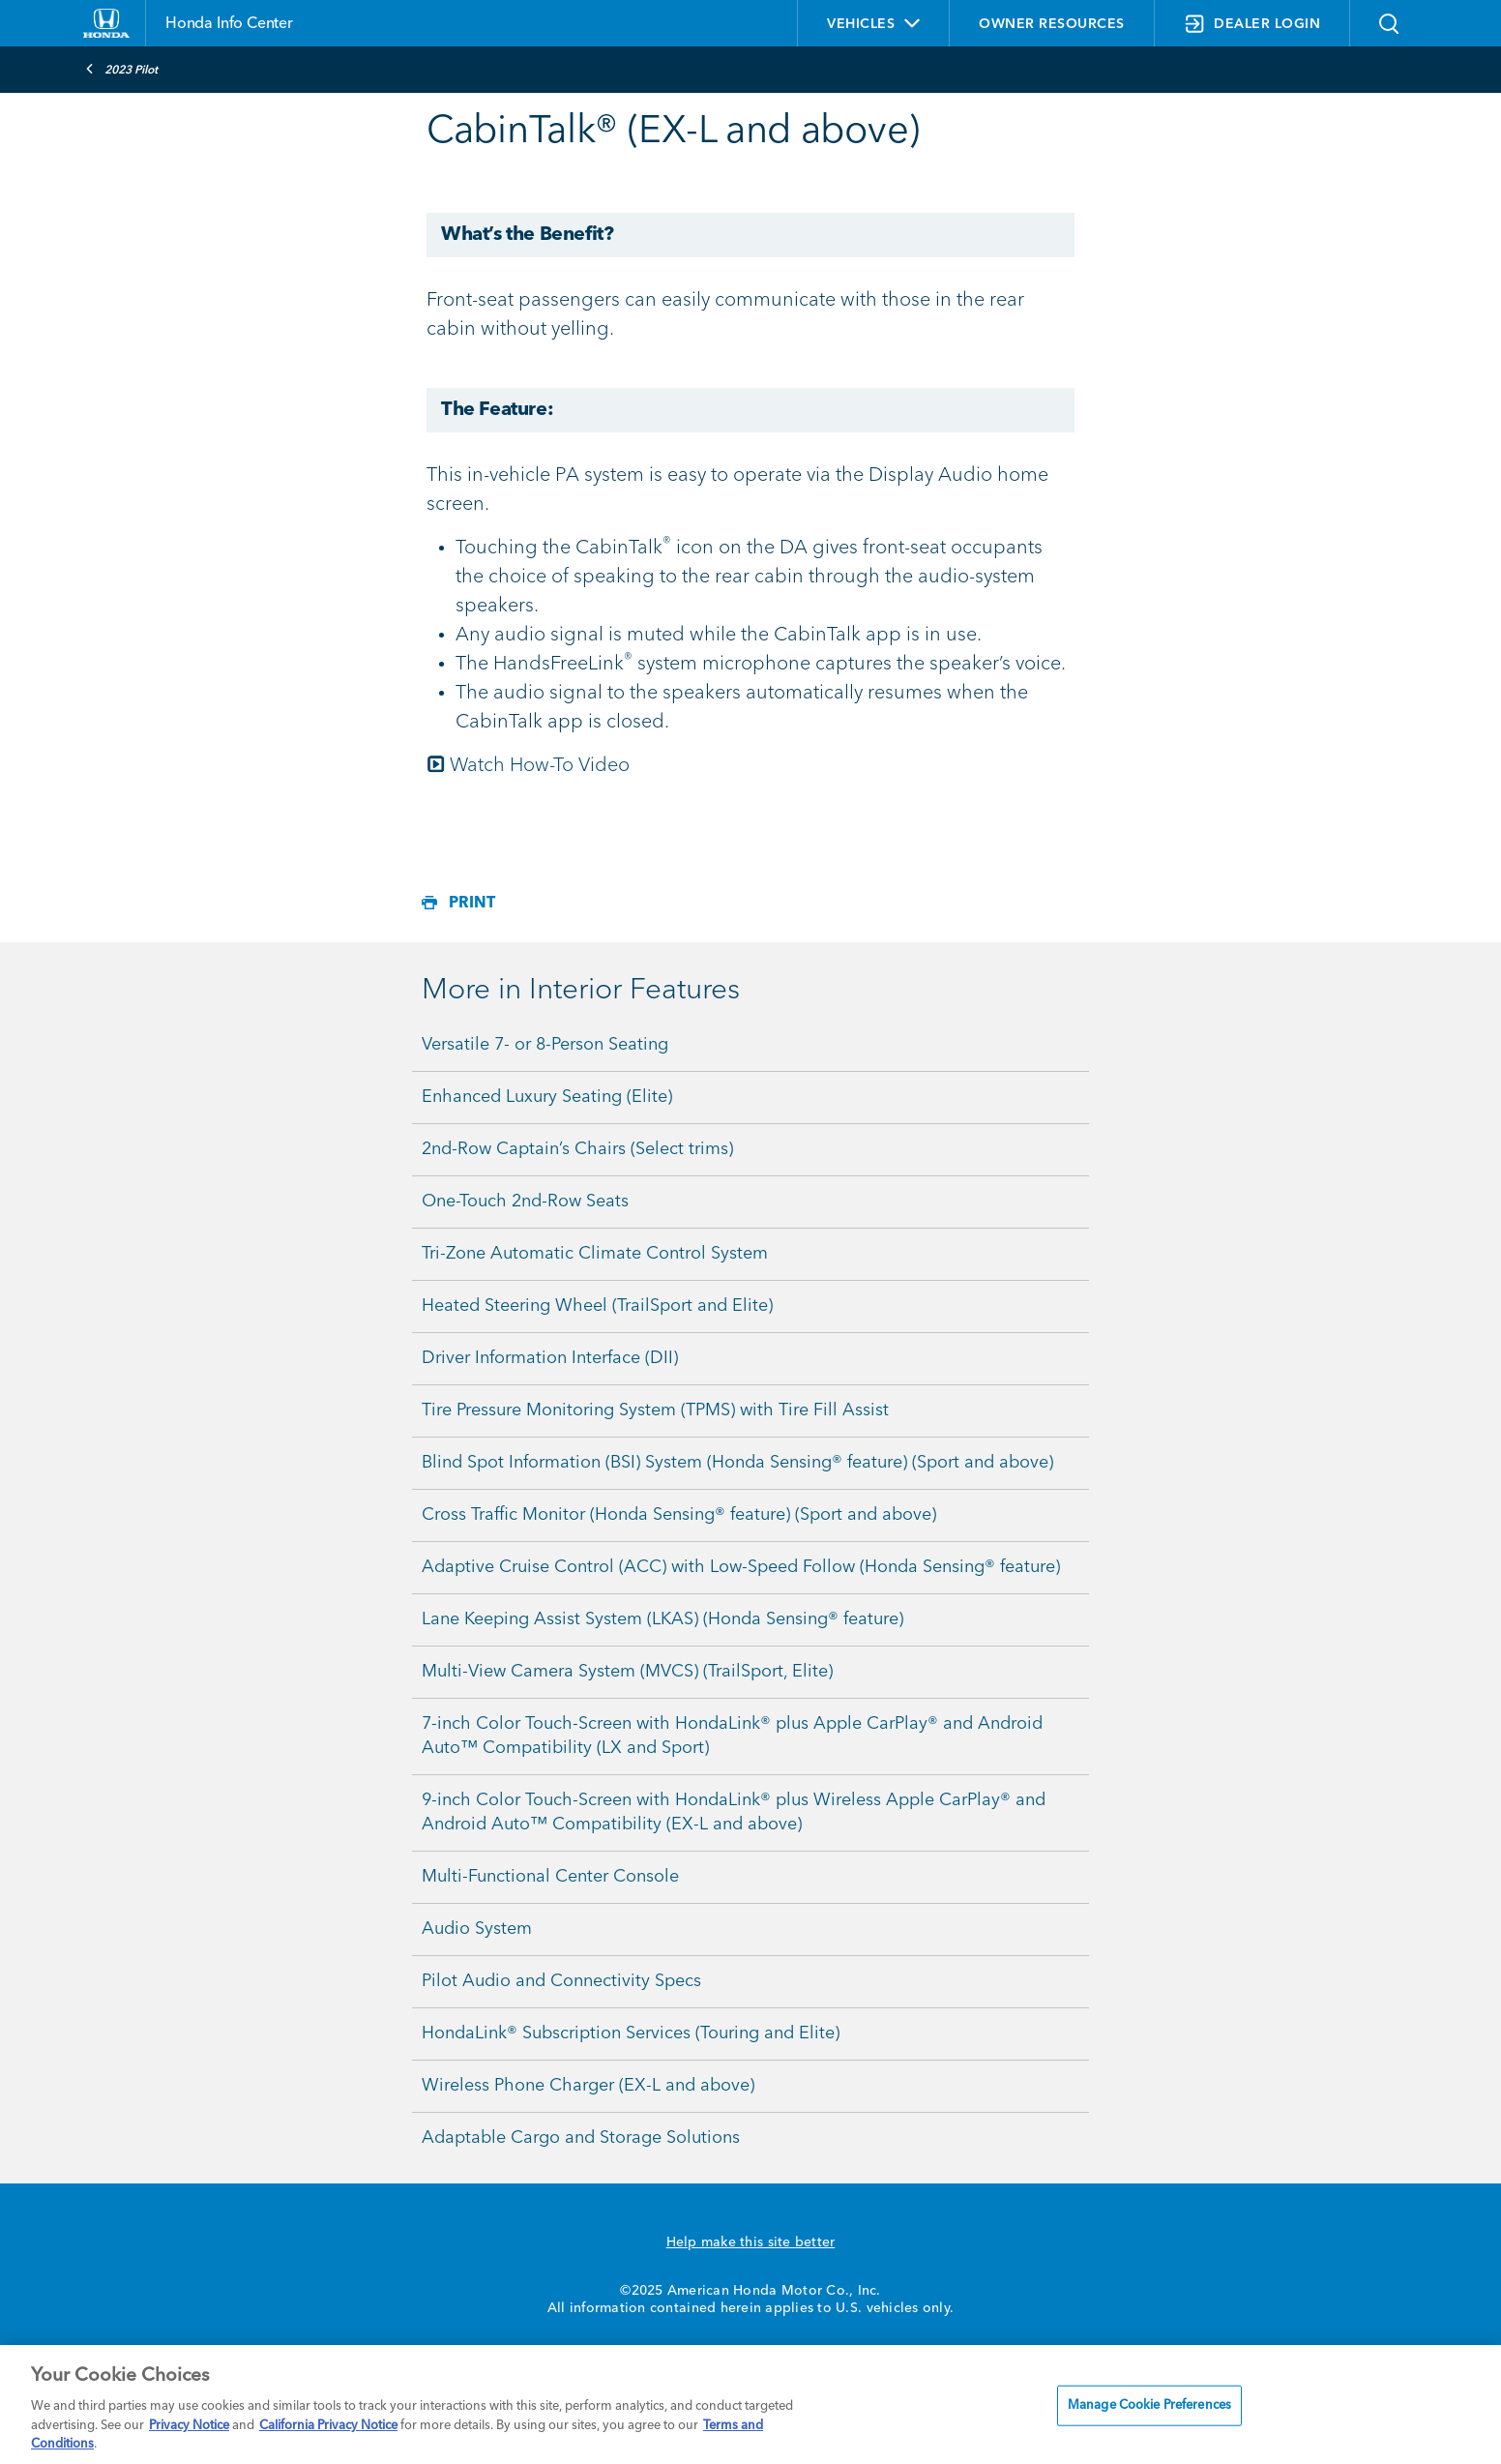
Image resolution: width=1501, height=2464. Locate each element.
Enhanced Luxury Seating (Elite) (547, 1097)
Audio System (477, 1929)
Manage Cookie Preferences (1149, 2405)
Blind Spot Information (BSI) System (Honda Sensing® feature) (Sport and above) (737, 1462)
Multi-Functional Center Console (550, 1876)
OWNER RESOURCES (1052, 24)
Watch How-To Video (528, 766)
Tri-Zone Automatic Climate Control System (595, 1253)
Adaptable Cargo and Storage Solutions (581, 2138)
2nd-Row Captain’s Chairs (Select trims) (577, 1149)
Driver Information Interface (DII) (550, 1358)
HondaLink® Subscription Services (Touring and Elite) (630, 2033)
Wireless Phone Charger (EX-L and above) (588, 2085)
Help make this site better (751, 2242)
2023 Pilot (121, 68)
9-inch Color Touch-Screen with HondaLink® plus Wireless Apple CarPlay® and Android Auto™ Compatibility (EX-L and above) (733, 1812)
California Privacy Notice (328, 2425)
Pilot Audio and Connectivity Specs (561, 1981)
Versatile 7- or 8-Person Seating (545, 1045)
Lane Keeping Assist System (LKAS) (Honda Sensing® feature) (662, 1619)
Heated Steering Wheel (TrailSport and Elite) (597, 1306)
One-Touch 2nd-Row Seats (525, 1201)
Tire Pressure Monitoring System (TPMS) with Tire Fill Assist (655, 1410)
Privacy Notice (189, 2425)
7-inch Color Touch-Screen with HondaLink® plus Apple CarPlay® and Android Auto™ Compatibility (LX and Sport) (732, 1736)
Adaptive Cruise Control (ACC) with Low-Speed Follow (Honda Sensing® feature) (741, 1567)
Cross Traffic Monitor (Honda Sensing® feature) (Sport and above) (679, 1515)
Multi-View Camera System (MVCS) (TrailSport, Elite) (627, 1671)
